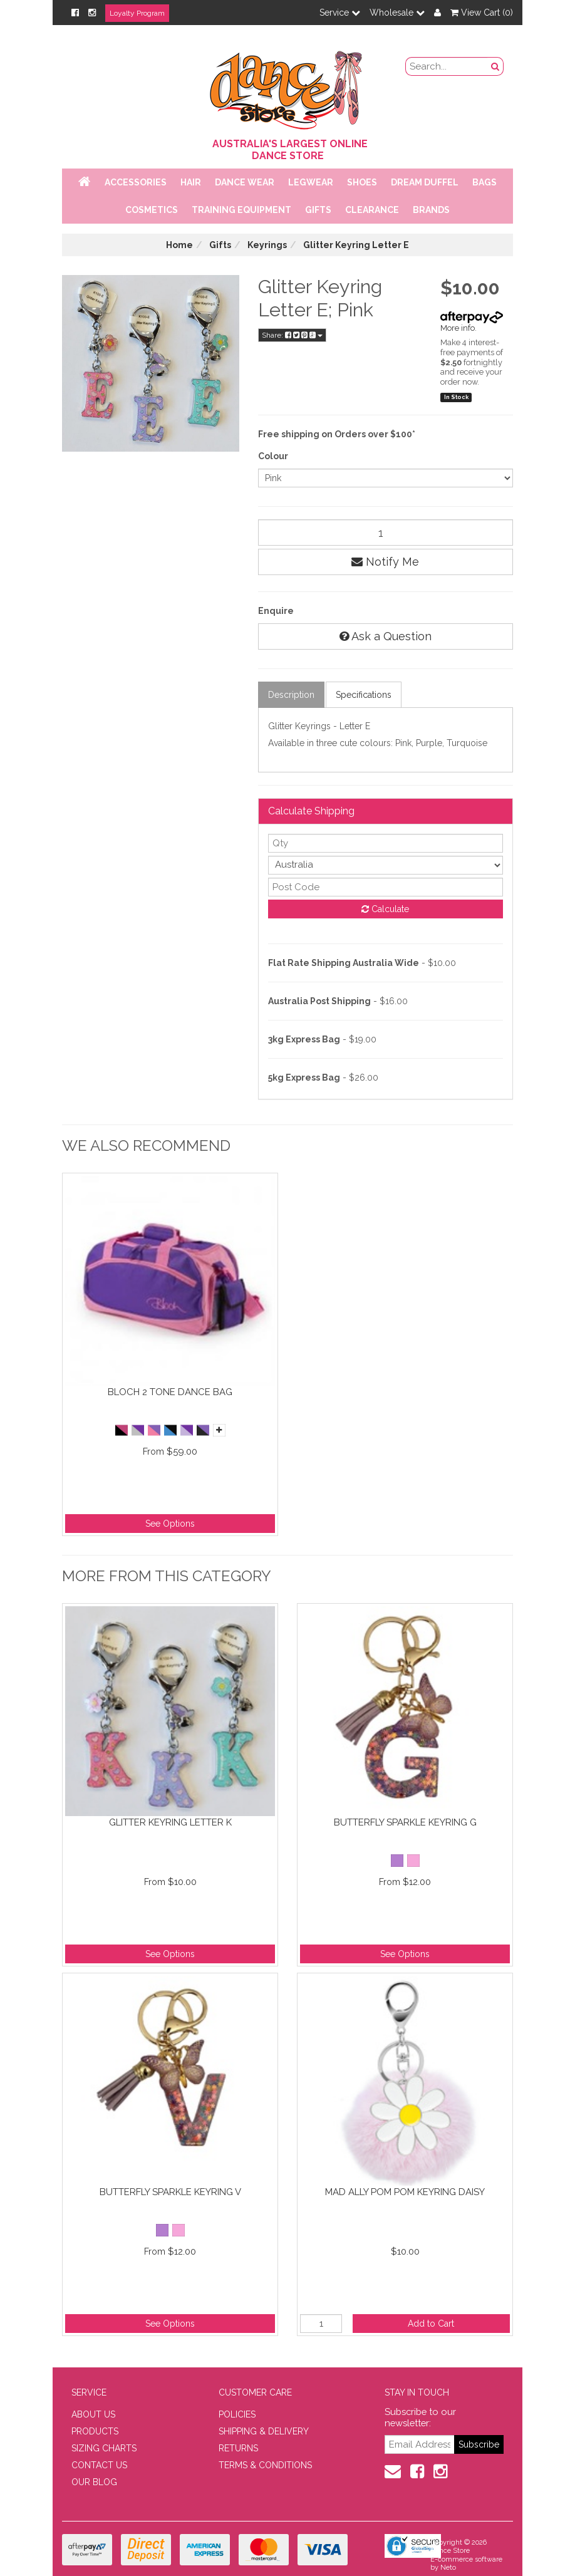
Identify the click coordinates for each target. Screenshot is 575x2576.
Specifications (363, 695)
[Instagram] (92, 13)
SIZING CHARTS (104, 2448)
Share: (292, 335)
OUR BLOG (94, 2482)
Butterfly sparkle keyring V (170, 2192)
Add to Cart (431, 2324)
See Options (170, 1524)
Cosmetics (151, 210)
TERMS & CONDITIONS (265, 2465)
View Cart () (481, 13)
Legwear (310, 182)
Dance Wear (244, 182)
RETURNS (238, 2448)
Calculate (385, 909)
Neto (448, 2567)
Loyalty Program (137, 13)
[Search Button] (495, 66)
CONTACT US (99, 2465)
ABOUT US (93, 2414)
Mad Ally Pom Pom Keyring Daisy (405, 2192)
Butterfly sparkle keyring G (405, 1822)
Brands (431, 210)
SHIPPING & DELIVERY (264, 2431)
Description (291, 695)
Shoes (362, 182)
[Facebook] (75, 13)
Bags (484, 182)
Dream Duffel (424, 182)
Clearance (372, 210)
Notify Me (385, 561)
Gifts (318, 210)
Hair (190, 182)
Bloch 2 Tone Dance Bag (170, 1392)
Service (339, 13)
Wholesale (397, 13)
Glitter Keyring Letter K (170, 1822)
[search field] (447, 66)
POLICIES (237, 2414)
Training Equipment (241, 210)
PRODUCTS (94, 2431)
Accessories (136, 182)
